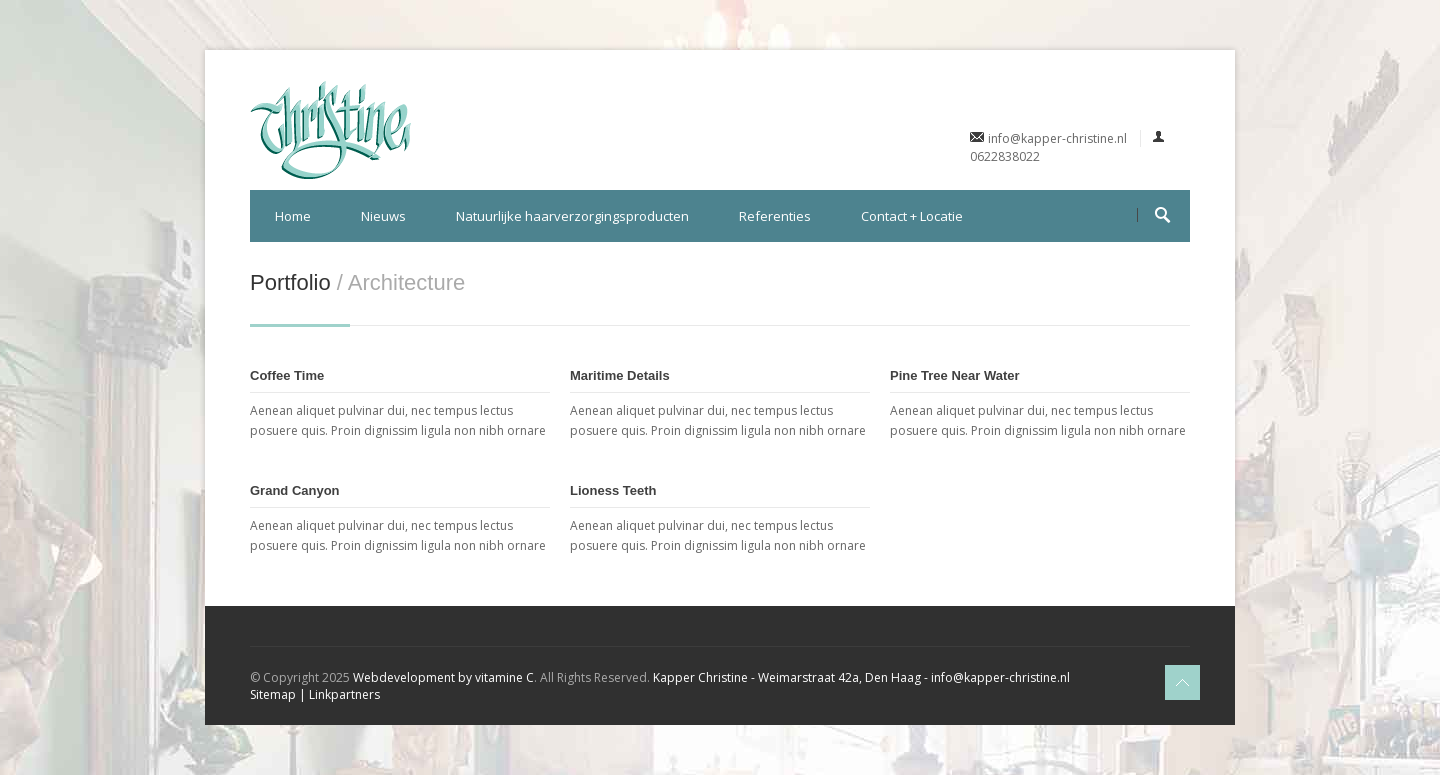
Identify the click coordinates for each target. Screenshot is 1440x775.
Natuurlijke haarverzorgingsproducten (572, 216)
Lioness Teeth (613, 490)
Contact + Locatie (912, 216)
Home (293, 216)
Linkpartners (344, 694)
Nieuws (383, 216)
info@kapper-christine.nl (1057, 138)
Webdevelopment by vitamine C (443, 677)
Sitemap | (279, 694)
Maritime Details (620, 375)
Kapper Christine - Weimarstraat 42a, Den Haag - (790, 677)
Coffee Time (287, 375)
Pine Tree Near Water (955, 375)
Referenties (775, 216)
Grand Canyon (295, 490)
